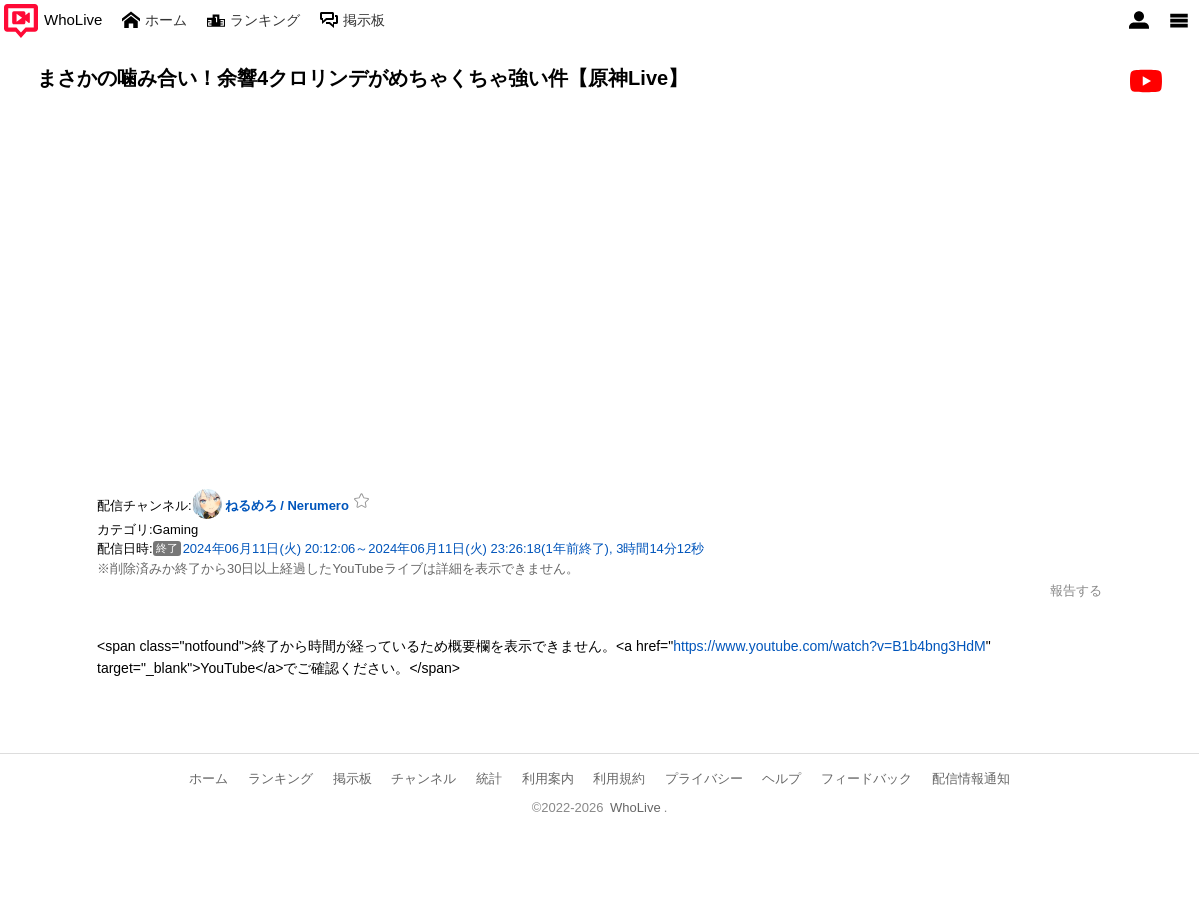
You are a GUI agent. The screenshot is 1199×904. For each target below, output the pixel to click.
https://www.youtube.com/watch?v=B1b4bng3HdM (829, 646)
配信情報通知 (971, 778)
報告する (1076, 590)
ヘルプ (781, 778)
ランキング (280, 778)
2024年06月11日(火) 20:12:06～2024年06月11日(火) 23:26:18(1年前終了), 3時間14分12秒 (444, 548)
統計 (489, 778)
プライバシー (704, 778)
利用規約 (619, 778)
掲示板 (352, 778)
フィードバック (866, 778)
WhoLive (635, 807)
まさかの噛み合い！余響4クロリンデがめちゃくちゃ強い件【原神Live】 (362, 78)
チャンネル (423, 778)
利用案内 (548, 778)
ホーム (208, 778)
